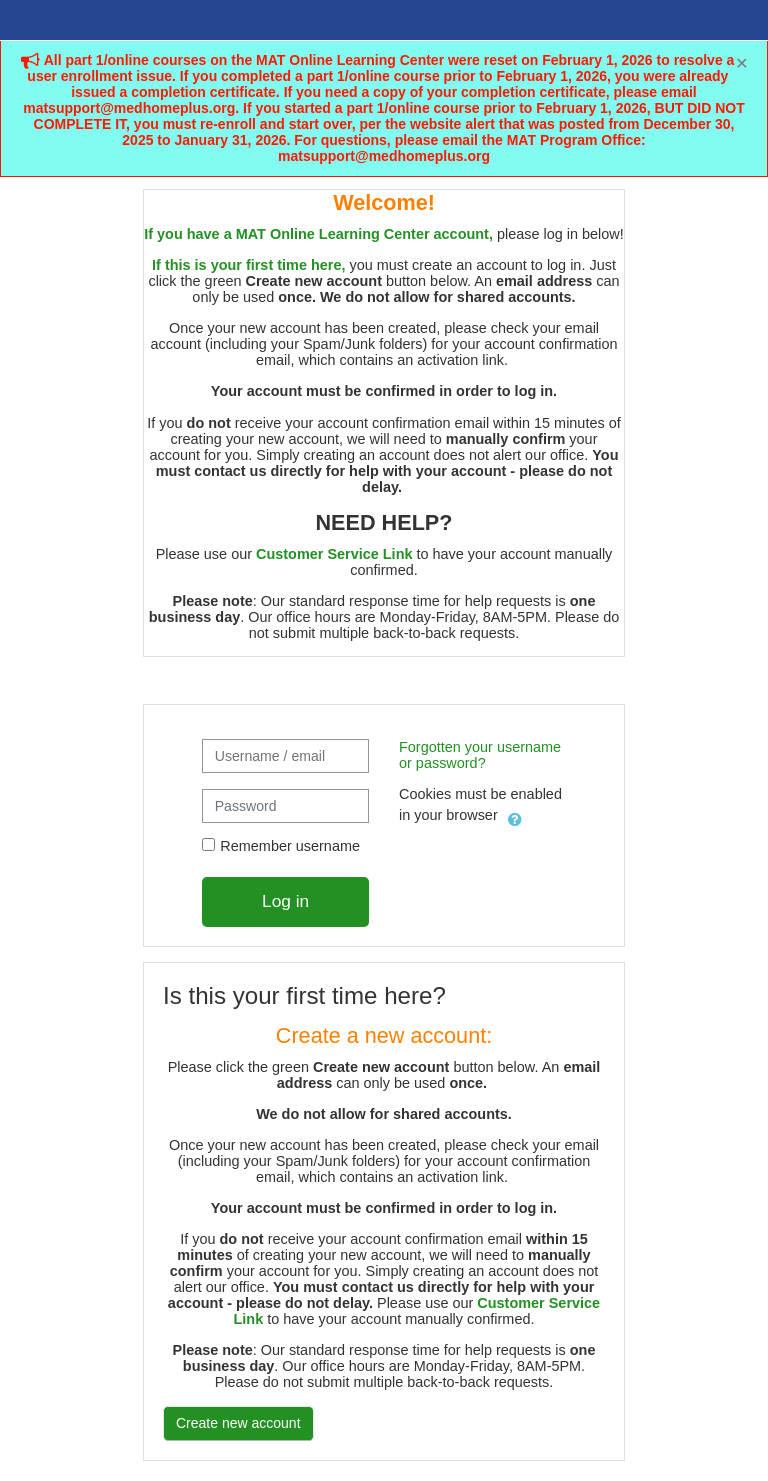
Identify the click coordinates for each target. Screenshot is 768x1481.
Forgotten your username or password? (480, 755)
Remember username (290, 846)
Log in (285, 901)
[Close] (742, 62)
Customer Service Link (334, 554)
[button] (515, 816)
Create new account (238, 1423)
